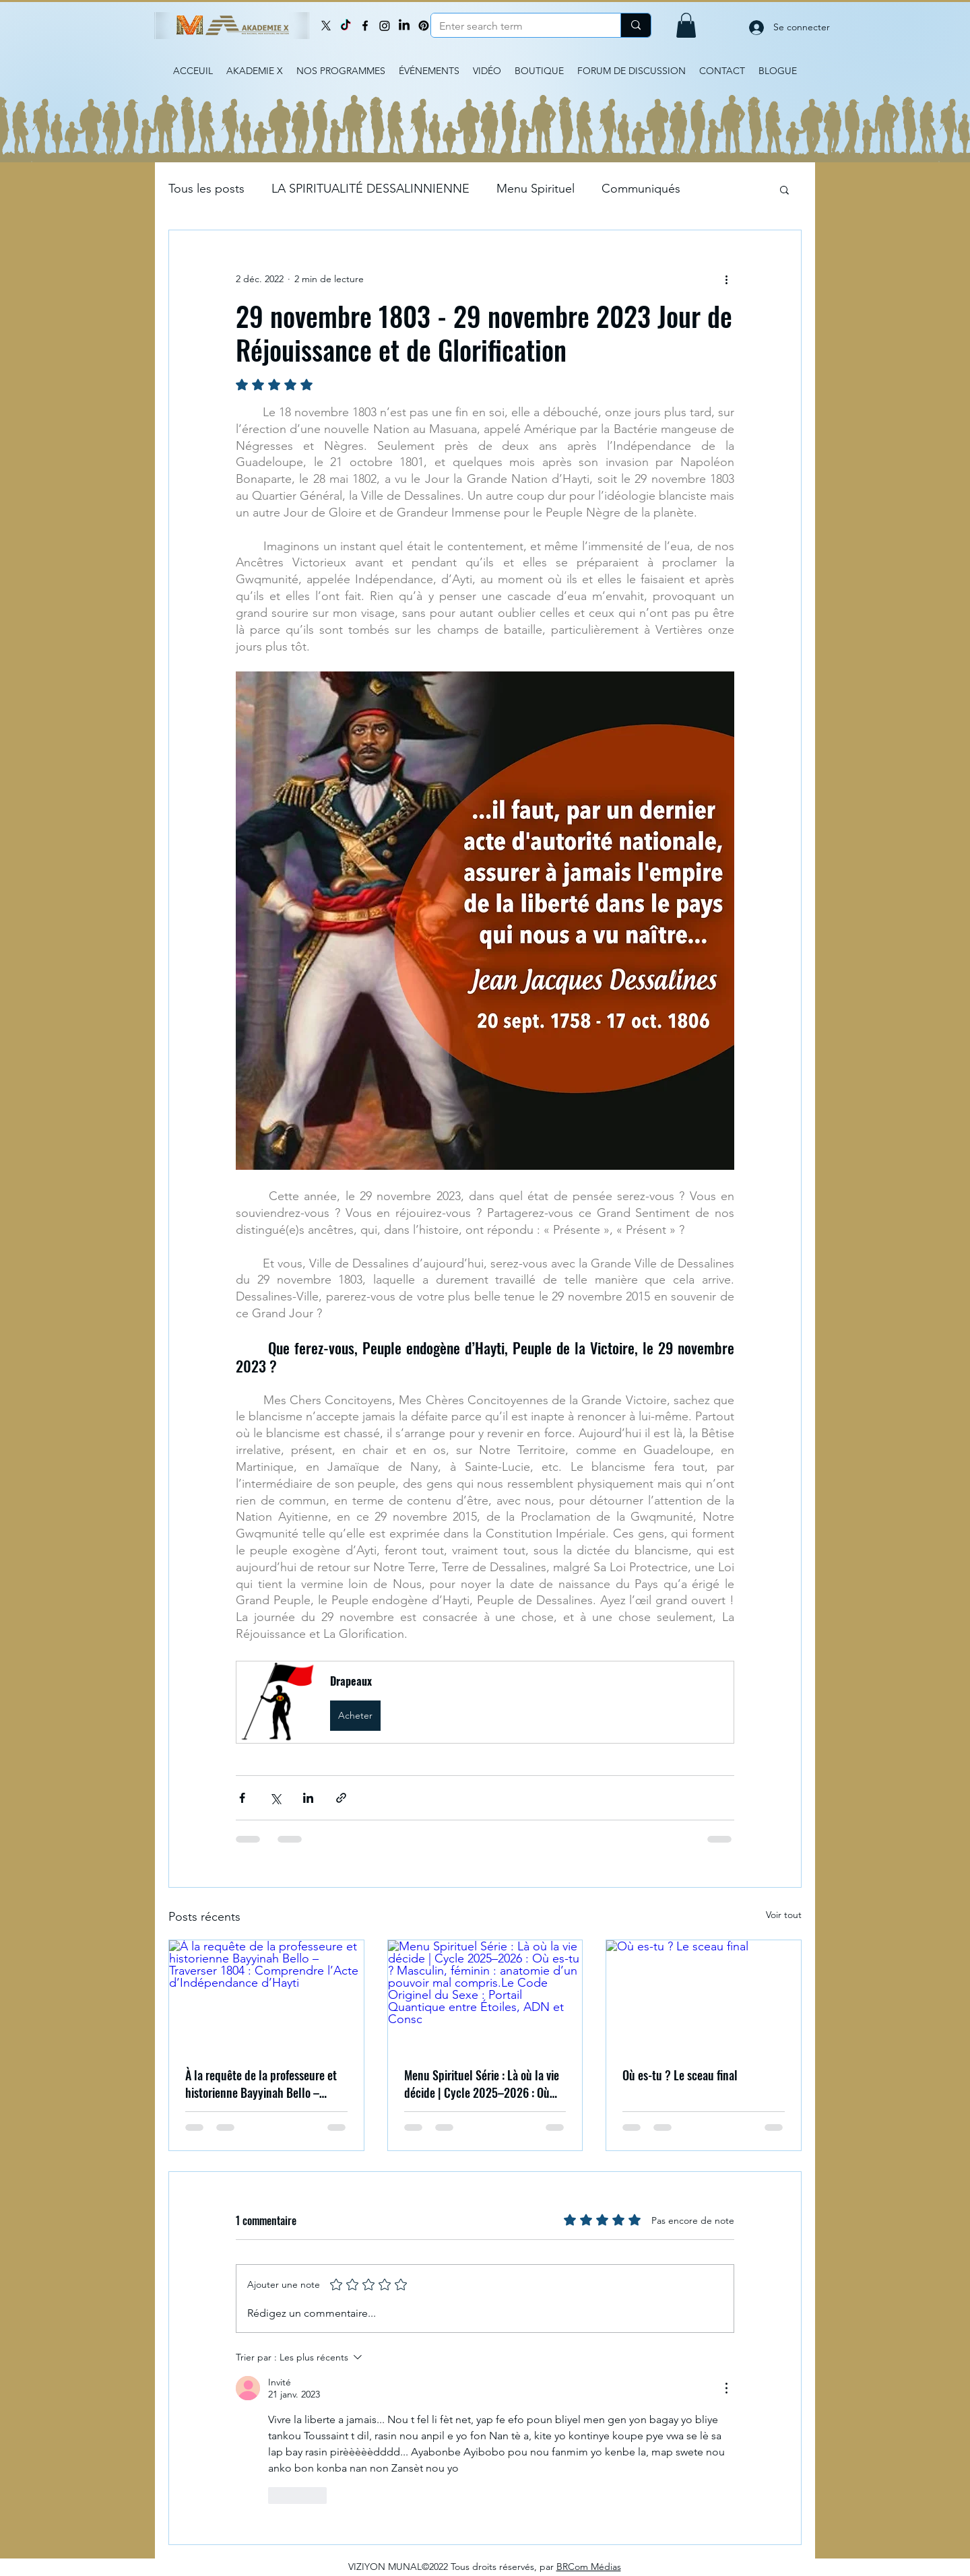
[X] (326, 25)
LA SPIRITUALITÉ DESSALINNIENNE (370, 188)
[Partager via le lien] (341, 1797)
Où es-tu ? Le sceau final (680, 2075)
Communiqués (641, 188)
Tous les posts (206, 188)
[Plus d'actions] (726, 279)
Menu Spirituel (535, 188)
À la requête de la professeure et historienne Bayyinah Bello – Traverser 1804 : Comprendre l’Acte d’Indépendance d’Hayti (261, 2083)
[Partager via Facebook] (242, 1797)
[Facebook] (365, 25)
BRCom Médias (588, 2567)
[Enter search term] (515, 26)
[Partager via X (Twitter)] (275, 1797)
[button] (686, 25)
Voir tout (784, 1915)
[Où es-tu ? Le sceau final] (703, 1994)
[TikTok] (345, 25)
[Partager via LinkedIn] (308, 1797)
